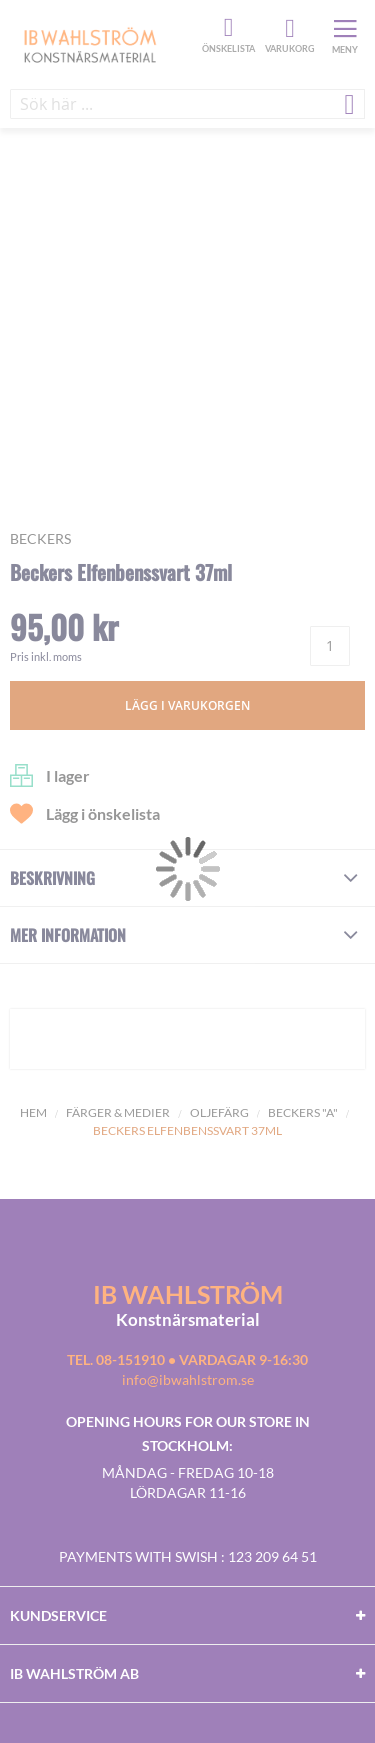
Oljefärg (219, 1112)
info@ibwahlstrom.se (188, 1379)
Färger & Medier (118, 1112)
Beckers (40, 538)
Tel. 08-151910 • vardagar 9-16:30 (187, 1359)
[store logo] (103, 44)
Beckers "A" (303, 1112)
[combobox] (187, 104)
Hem (33, 1112)
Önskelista (226, 28)
